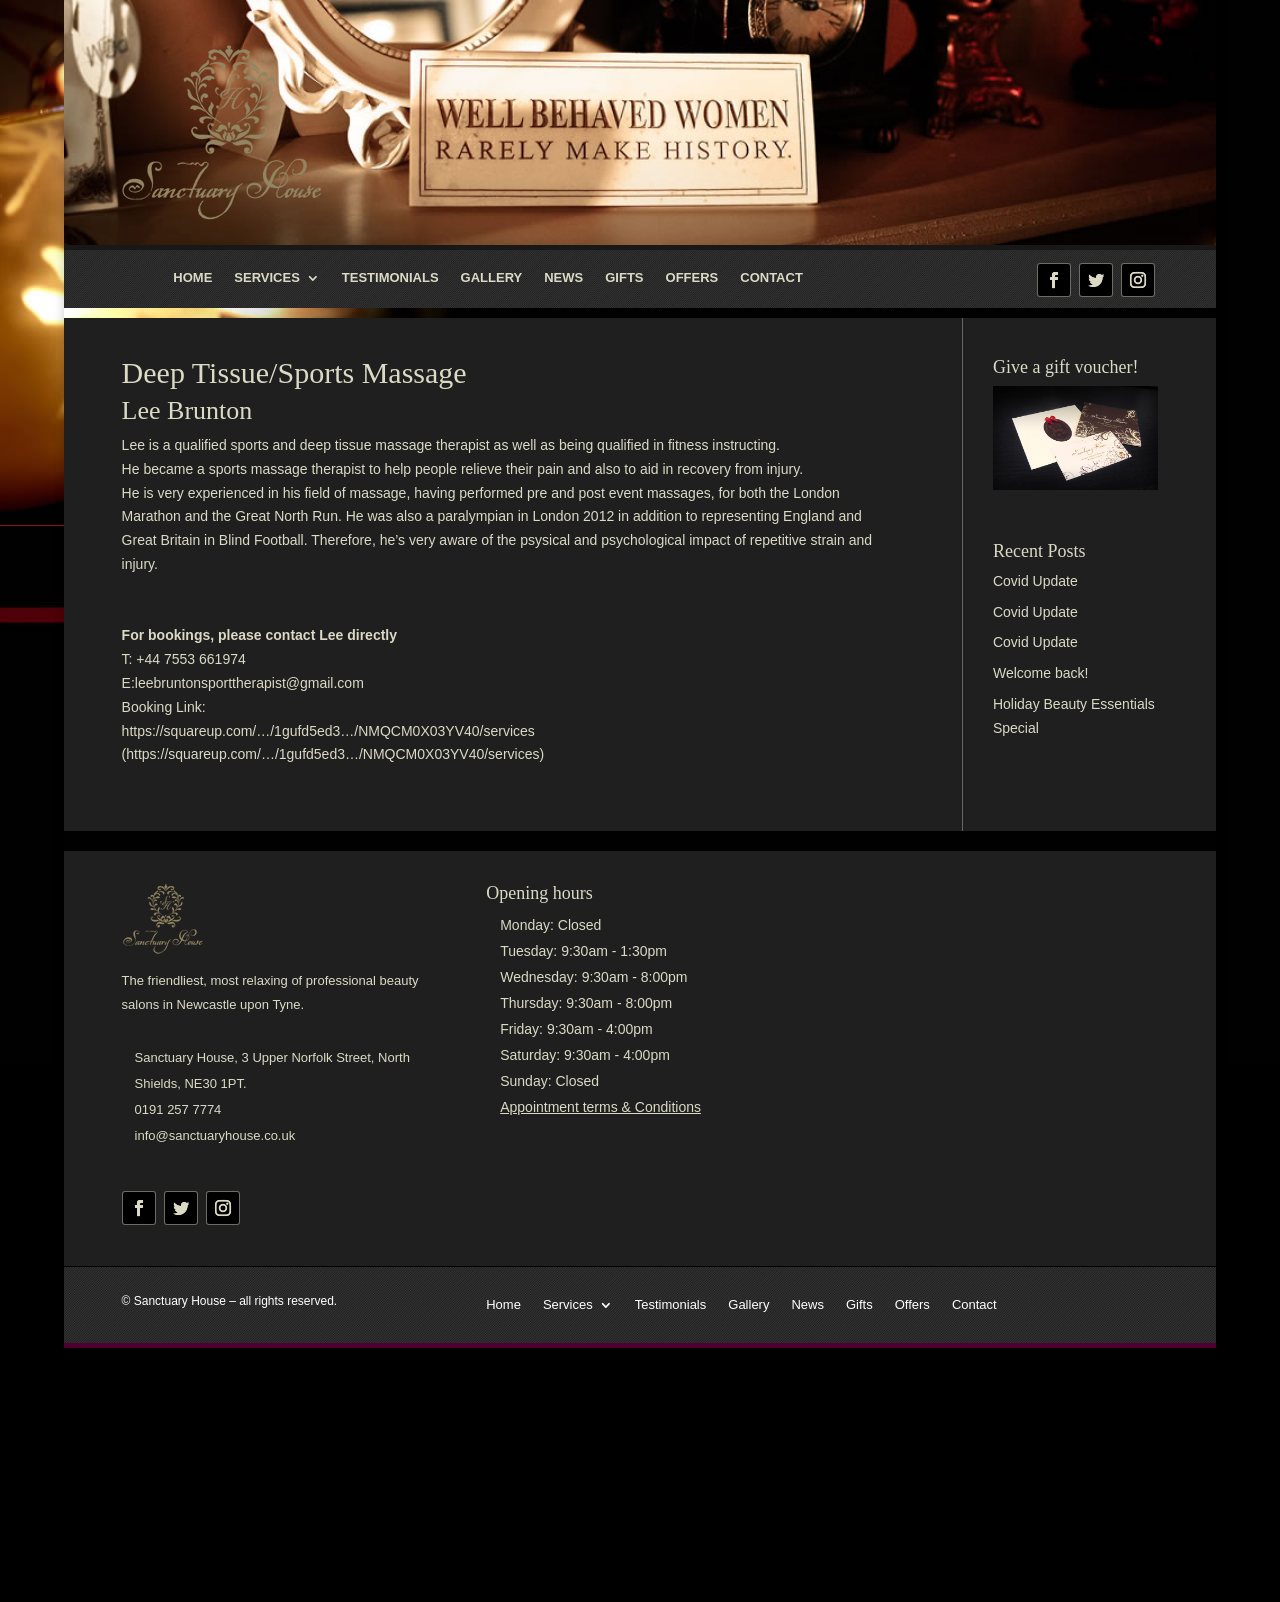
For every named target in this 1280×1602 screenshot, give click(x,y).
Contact (771, 278)
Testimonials (390, 278)
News (563, 278)
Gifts (624, 278)
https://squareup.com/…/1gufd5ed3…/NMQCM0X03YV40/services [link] (328, 731)
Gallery (492, 278)
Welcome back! (1040, 673)
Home (192, 278)
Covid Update (1035, 581)
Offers (692, 278)
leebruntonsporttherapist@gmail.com (249, 683)
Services (267, 278)
